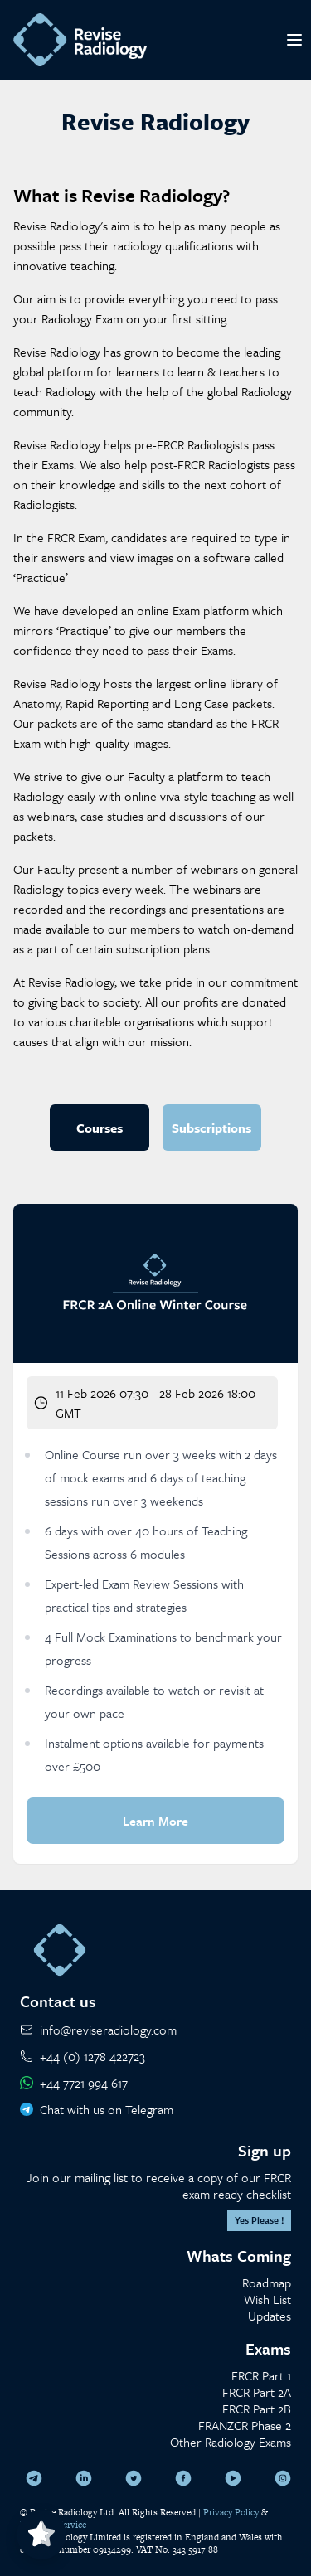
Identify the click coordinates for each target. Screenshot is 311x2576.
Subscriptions (211, 1127)
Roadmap (266, 2282)
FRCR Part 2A (256, 2392)
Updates (269, 2316)
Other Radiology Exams (230, 2442)
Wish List (267, 2299)
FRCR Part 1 (261, 2375)
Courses (99, 1127)
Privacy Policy (231, 2512)
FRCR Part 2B (256, 2408)
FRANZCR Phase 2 (244, 2425)
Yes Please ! (259, 2220)
